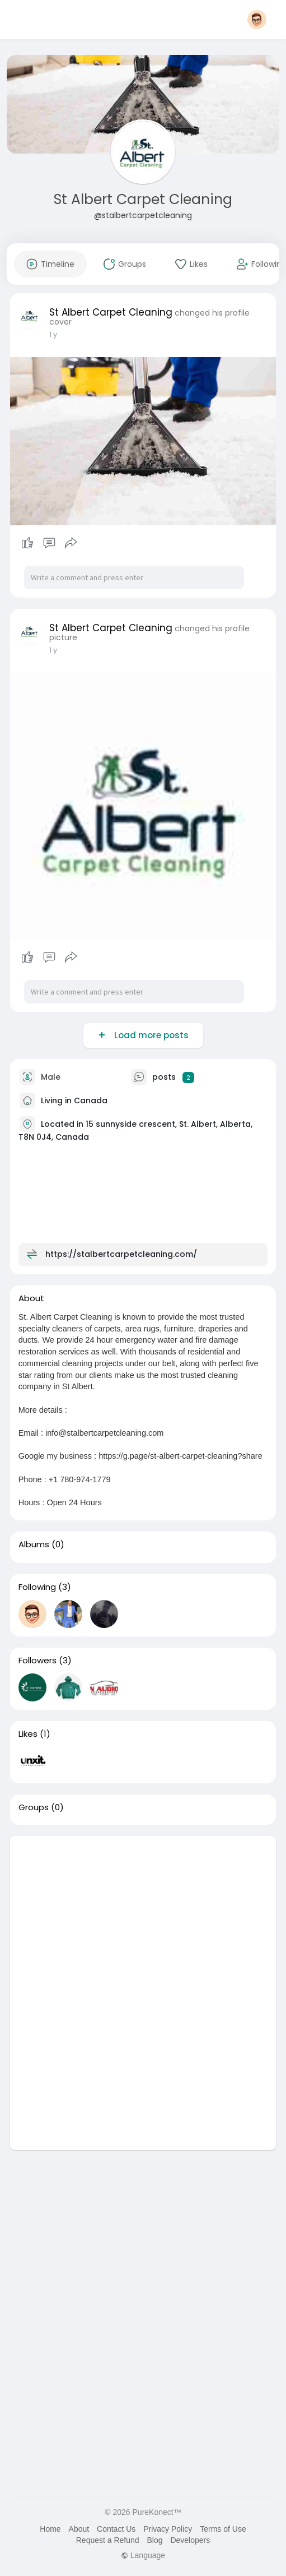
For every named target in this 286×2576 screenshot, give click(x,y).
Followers (37, 1660)
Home (50, 2528)
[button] (257, 19)
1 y (53, 334)
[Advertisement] (143, 1914)
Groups (33, 1807)
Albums (33, 1544)
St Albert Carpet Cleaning (143, 199)
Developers (190, 2540)
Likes (27, 1733)
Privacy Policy (167, 2528)
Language (143, 2555)
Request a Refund (107, 2540)
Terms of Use (223, 2528)
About (79, 2528)
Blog (155, 2540)
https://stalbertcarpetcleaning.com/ (121, 1254)
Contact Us (116, 2528)
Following (37, 1587)
